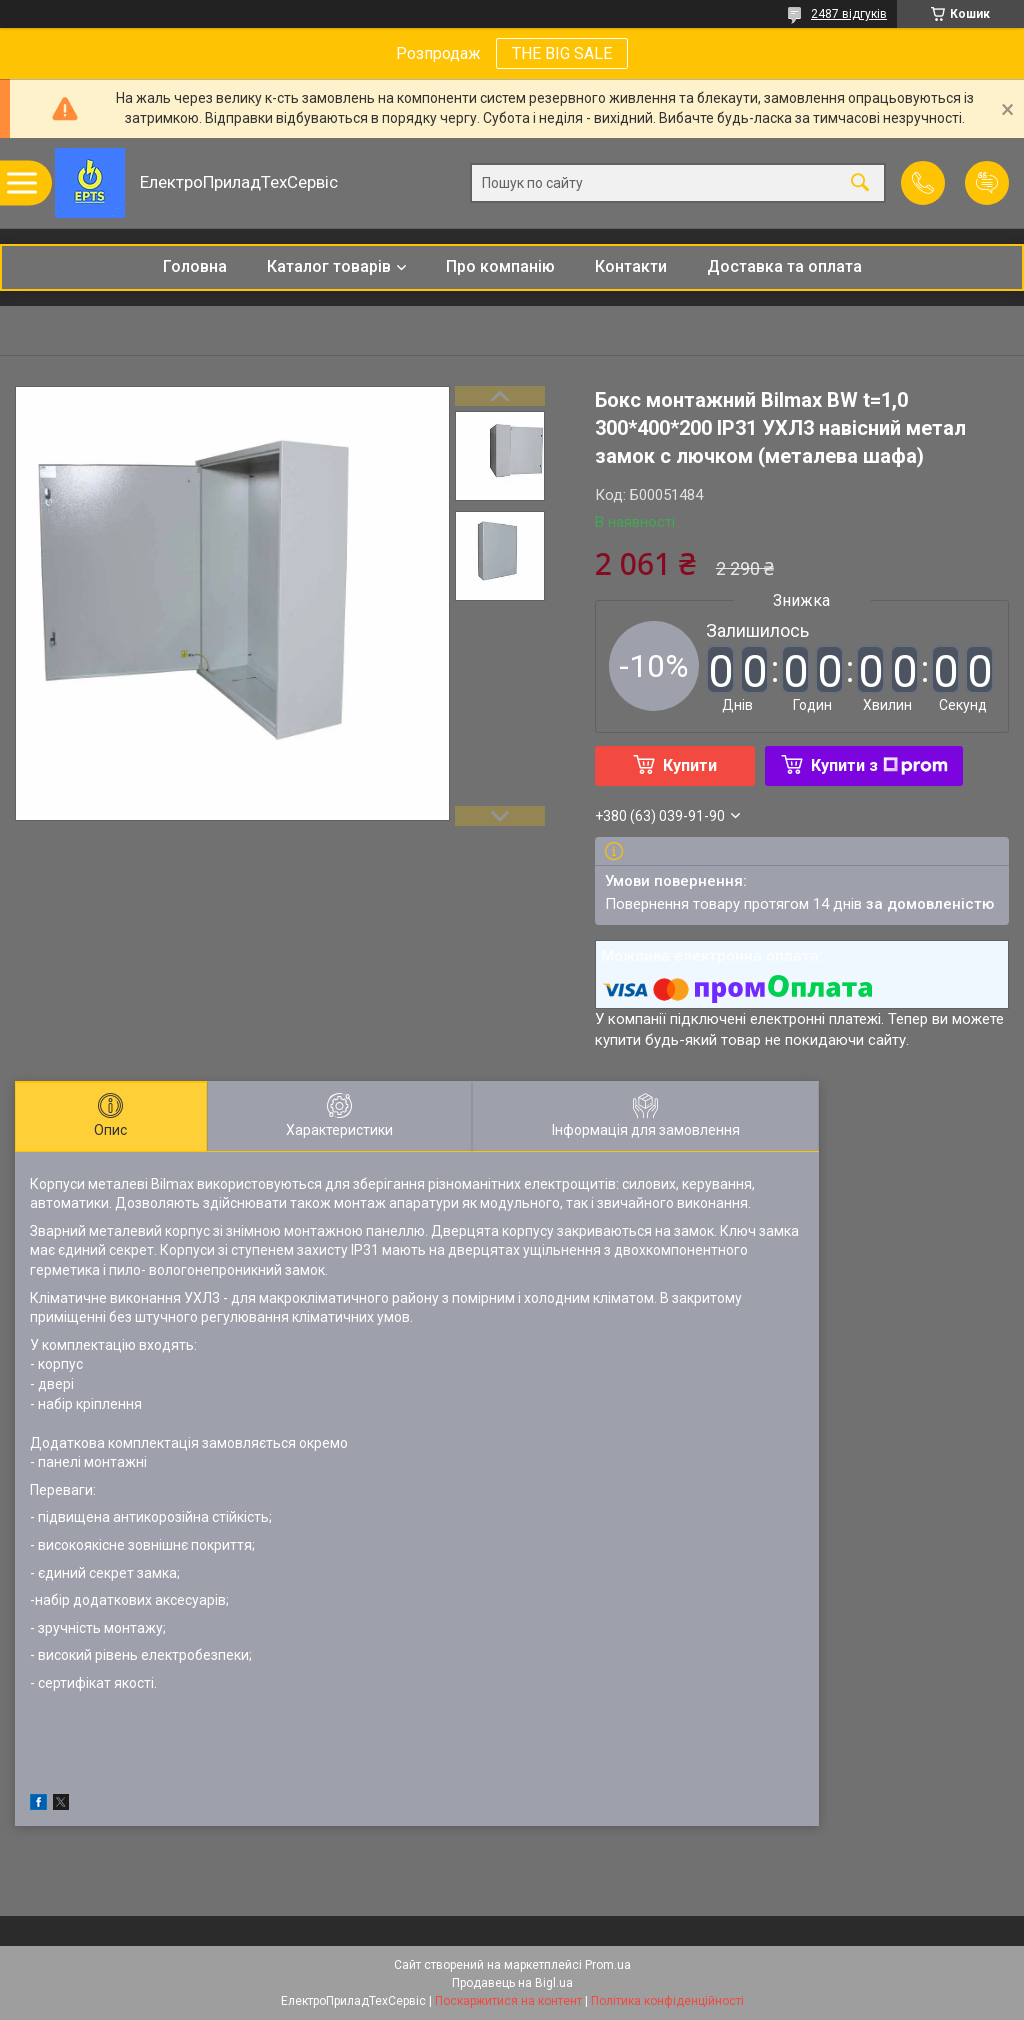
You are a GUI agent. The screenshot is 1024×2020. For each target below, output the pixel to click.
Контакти (631, 266)
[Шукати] (860, 183)
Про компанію (500, 266)
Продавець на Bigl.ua (512, 1983)
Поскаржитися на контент (508, 2001)
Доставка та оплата (784, 266)
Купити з (879, 765)
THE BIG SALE (562, 53)
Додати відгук (987, 183)
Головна (195, 266)
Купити (690, 765)
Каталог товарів (329, 266)
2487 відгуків (849, 14)
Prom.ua (608, 1965)
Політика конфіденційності (667, 2001)
